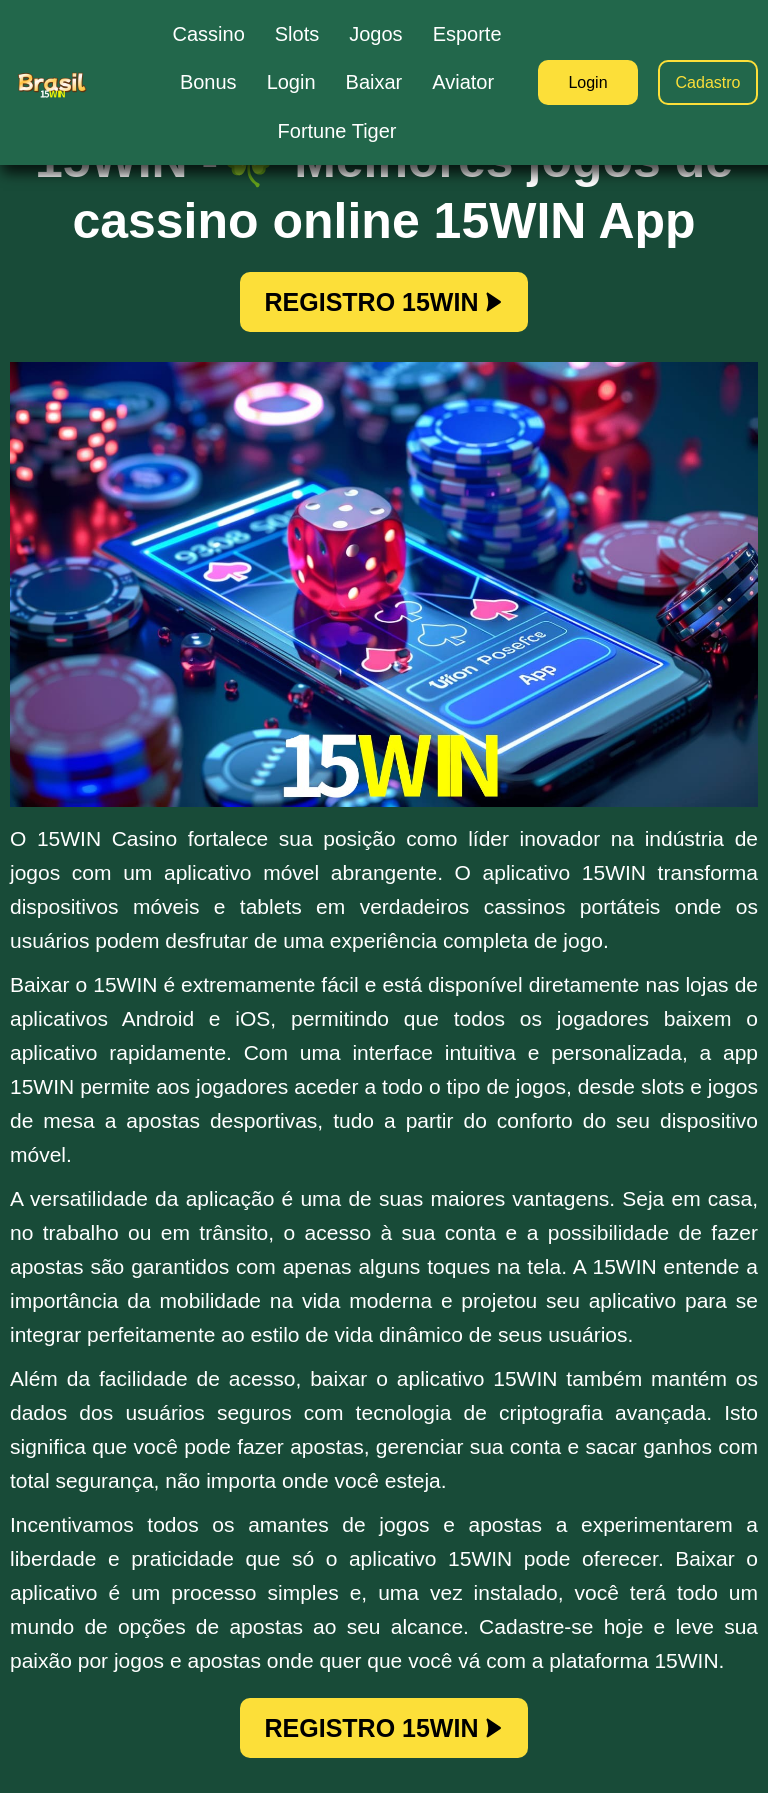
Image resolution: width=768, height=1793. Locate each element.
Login (587, 82)
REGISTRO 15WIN (384, 302)
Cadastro (708, 82)
